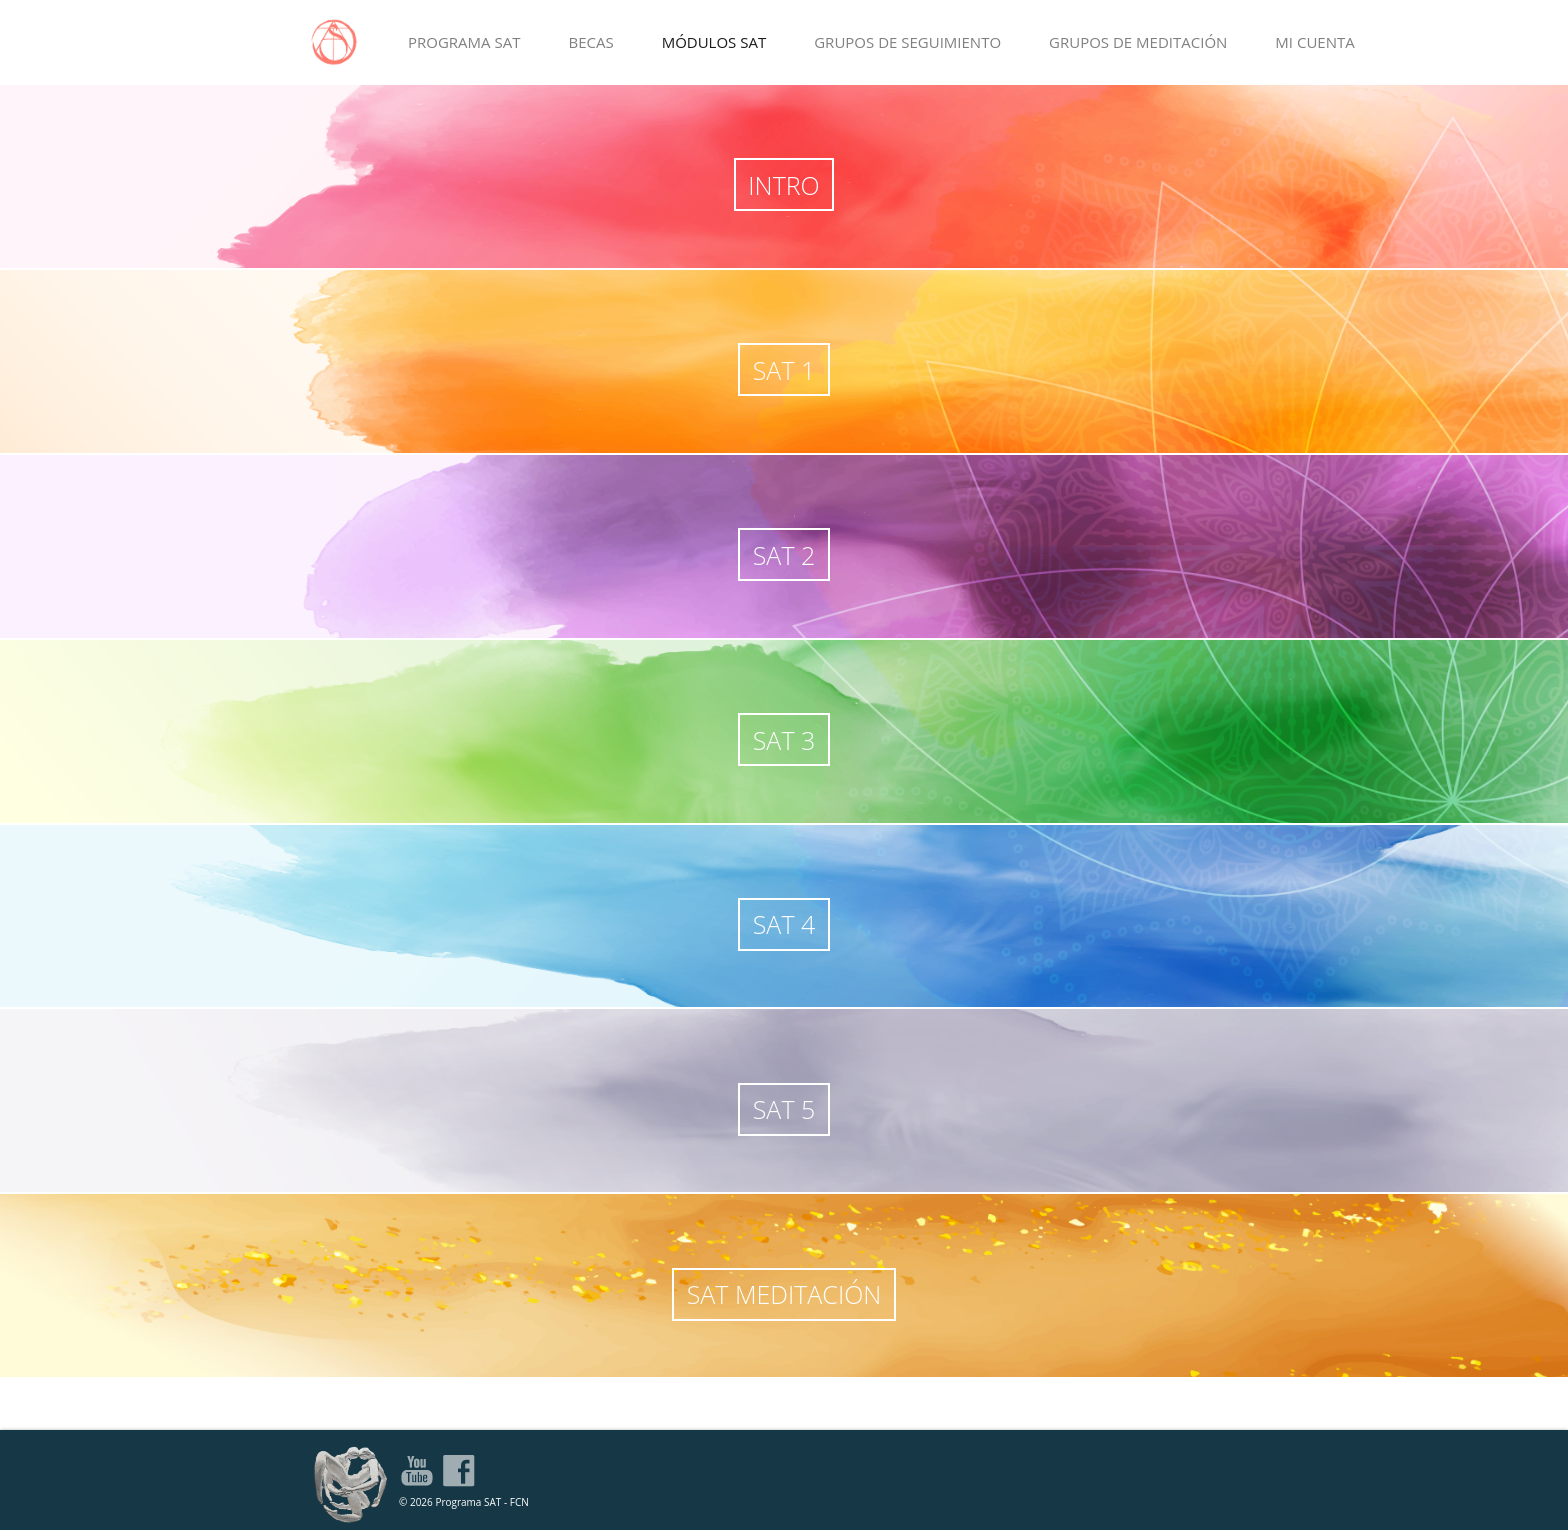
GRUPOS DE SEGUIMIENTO (907, 42)
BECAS (590, 42)
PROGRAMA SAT (464, 42)
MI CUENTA (1314, 42)
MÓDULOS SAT (714, 42)
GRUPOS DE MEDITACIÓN (1138, 42)
